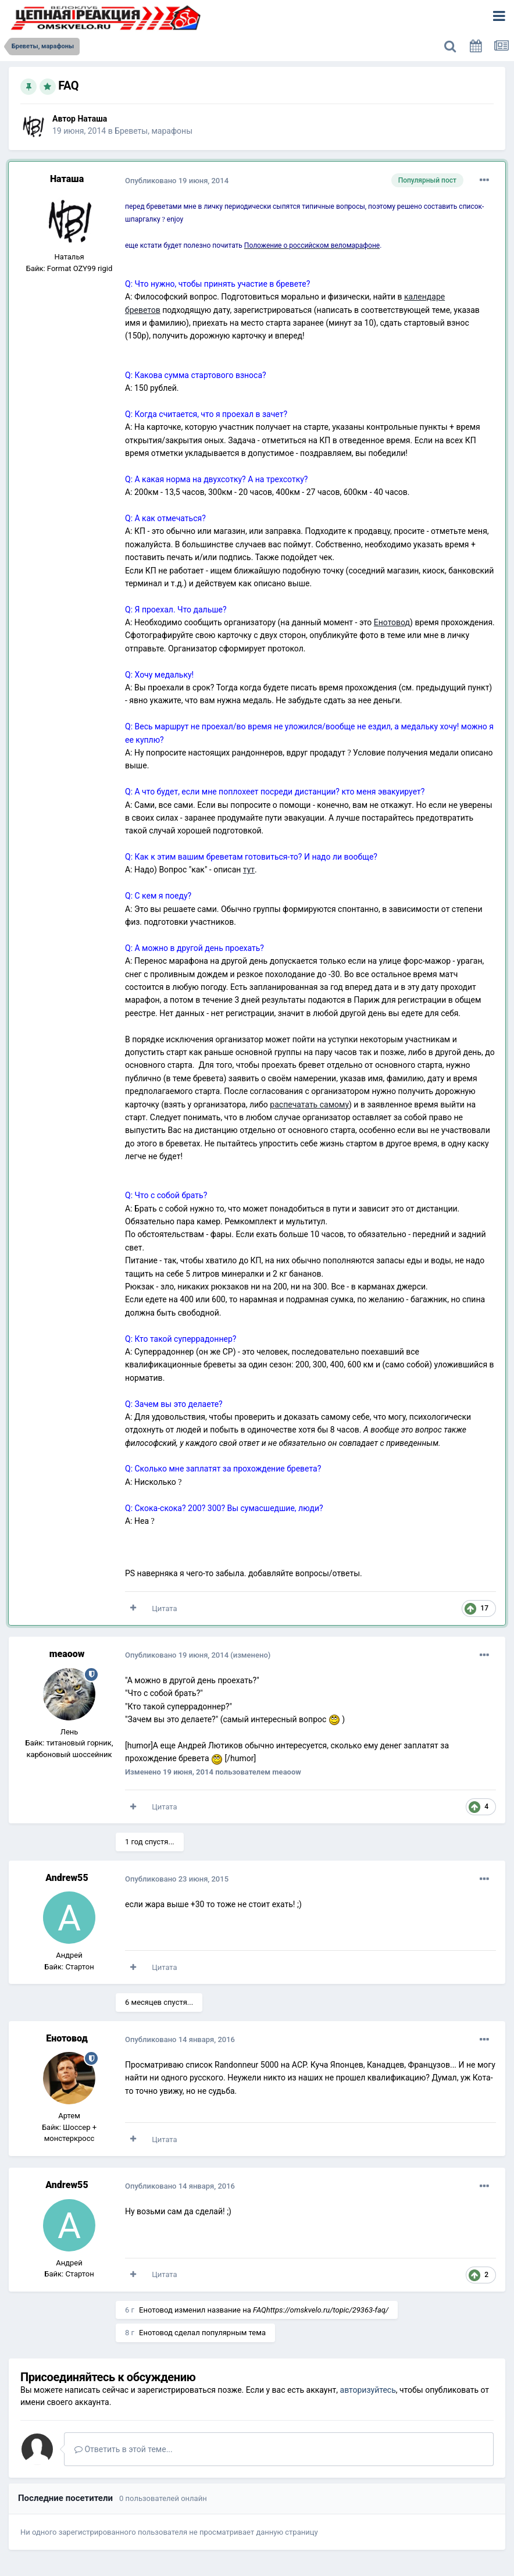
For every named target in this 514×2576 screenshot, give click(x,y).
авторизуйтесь (368, 2390)
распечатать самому (309, 1104)
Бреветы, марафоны (153, 131)
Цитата (164, 1608)
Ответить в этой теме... (123, 2449)
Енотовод (392, 622)
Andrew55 (66, 1877)
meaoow (67, 1653)
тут (249, 869)
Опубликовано (177, 180)
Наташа (92, 118)
